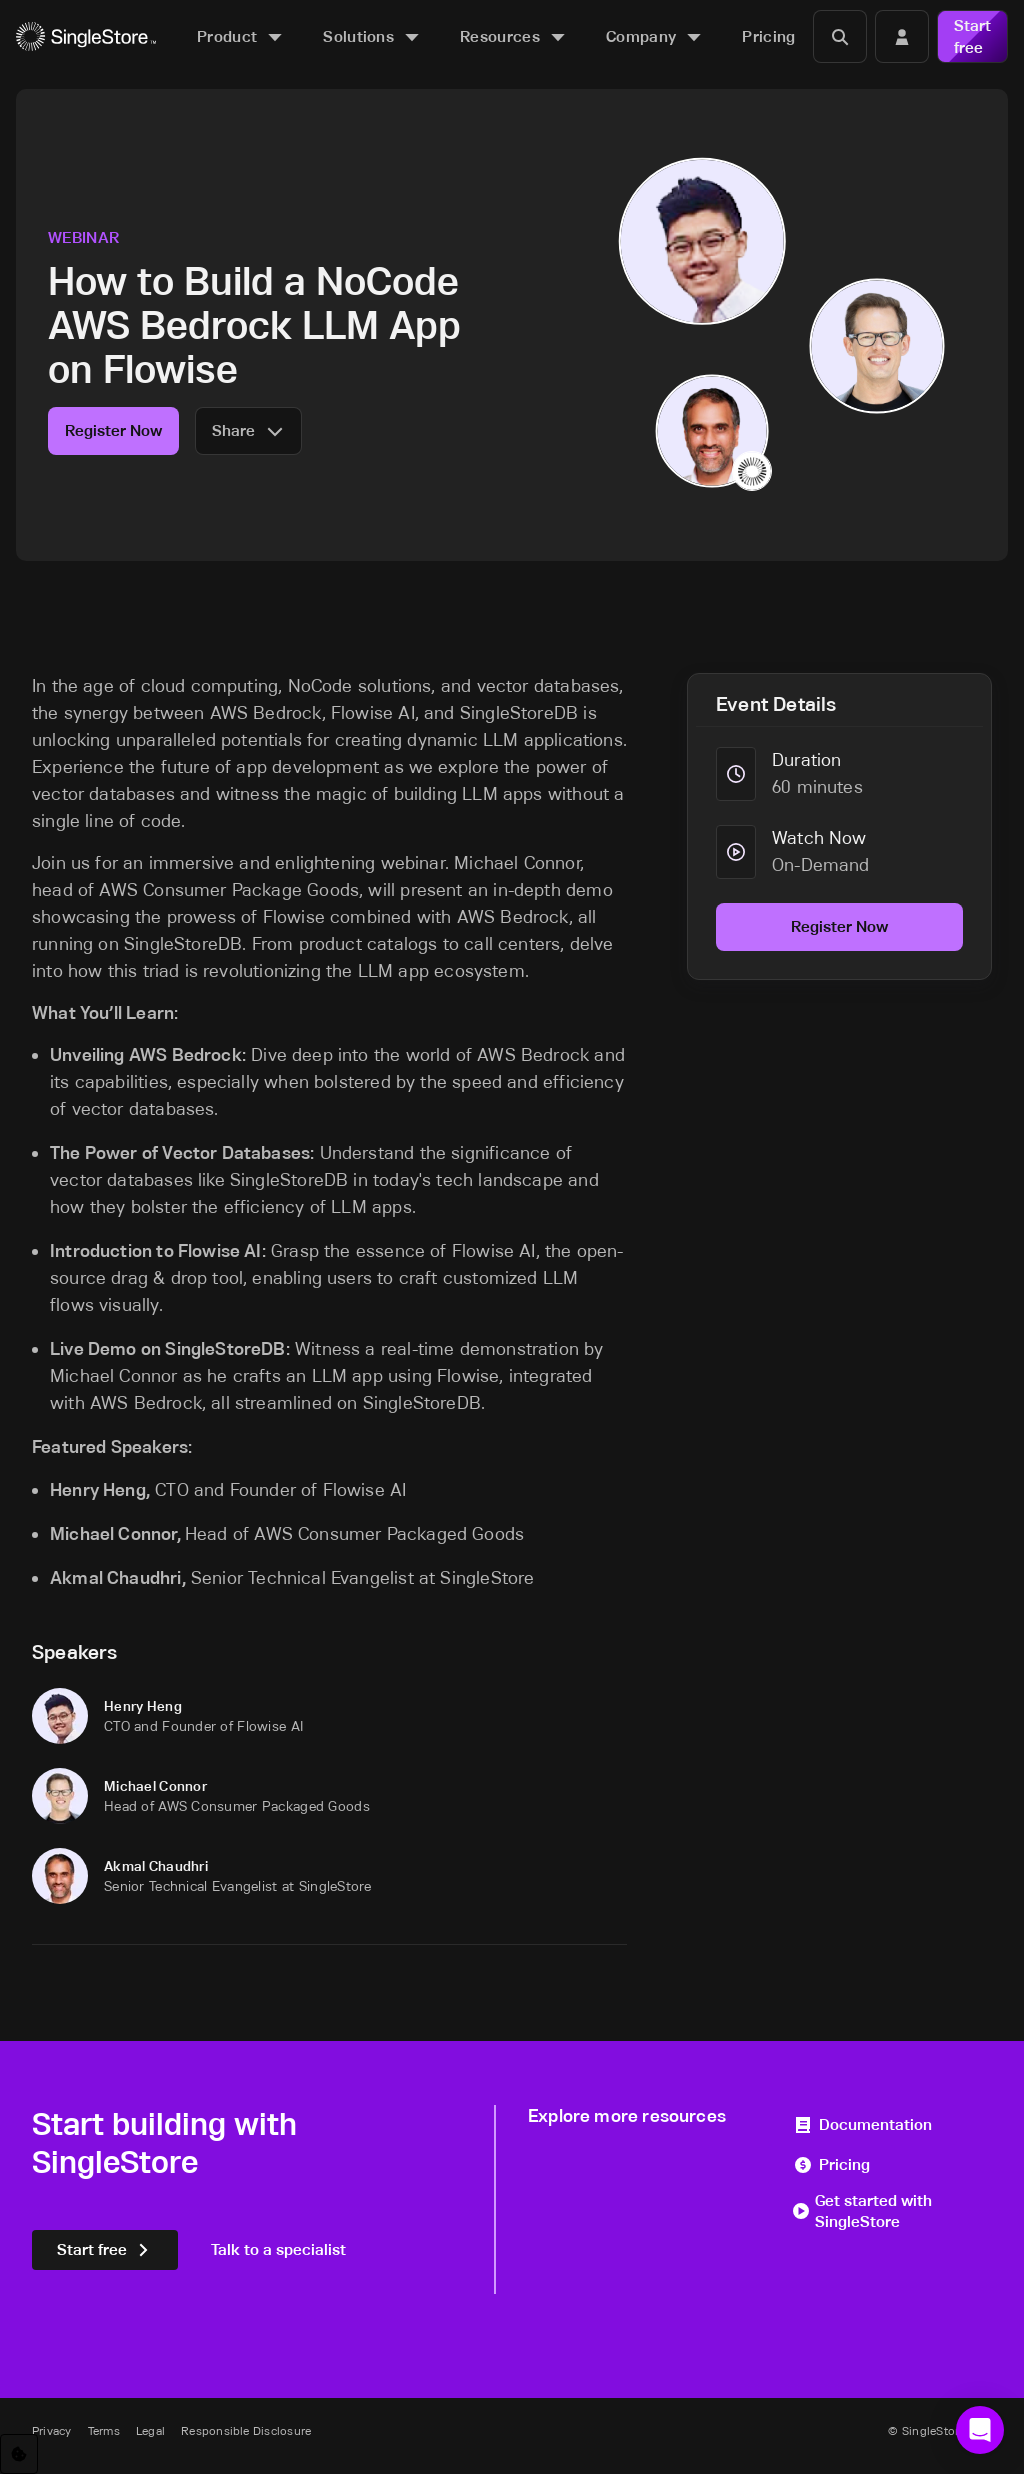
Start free (972, 36)
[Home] (86, 36)
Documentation (862, 2124)
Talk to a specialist (278, 2249)
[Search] (840, 36)
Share (248, 430)
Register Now (113, 430)
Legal (150, 2430)
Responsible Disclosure (246, 2430)
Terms (104, 2430)
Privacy (52, 2430)
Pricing (831, 2164)
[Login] (902, 36)
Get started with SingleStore (862, 2211)
